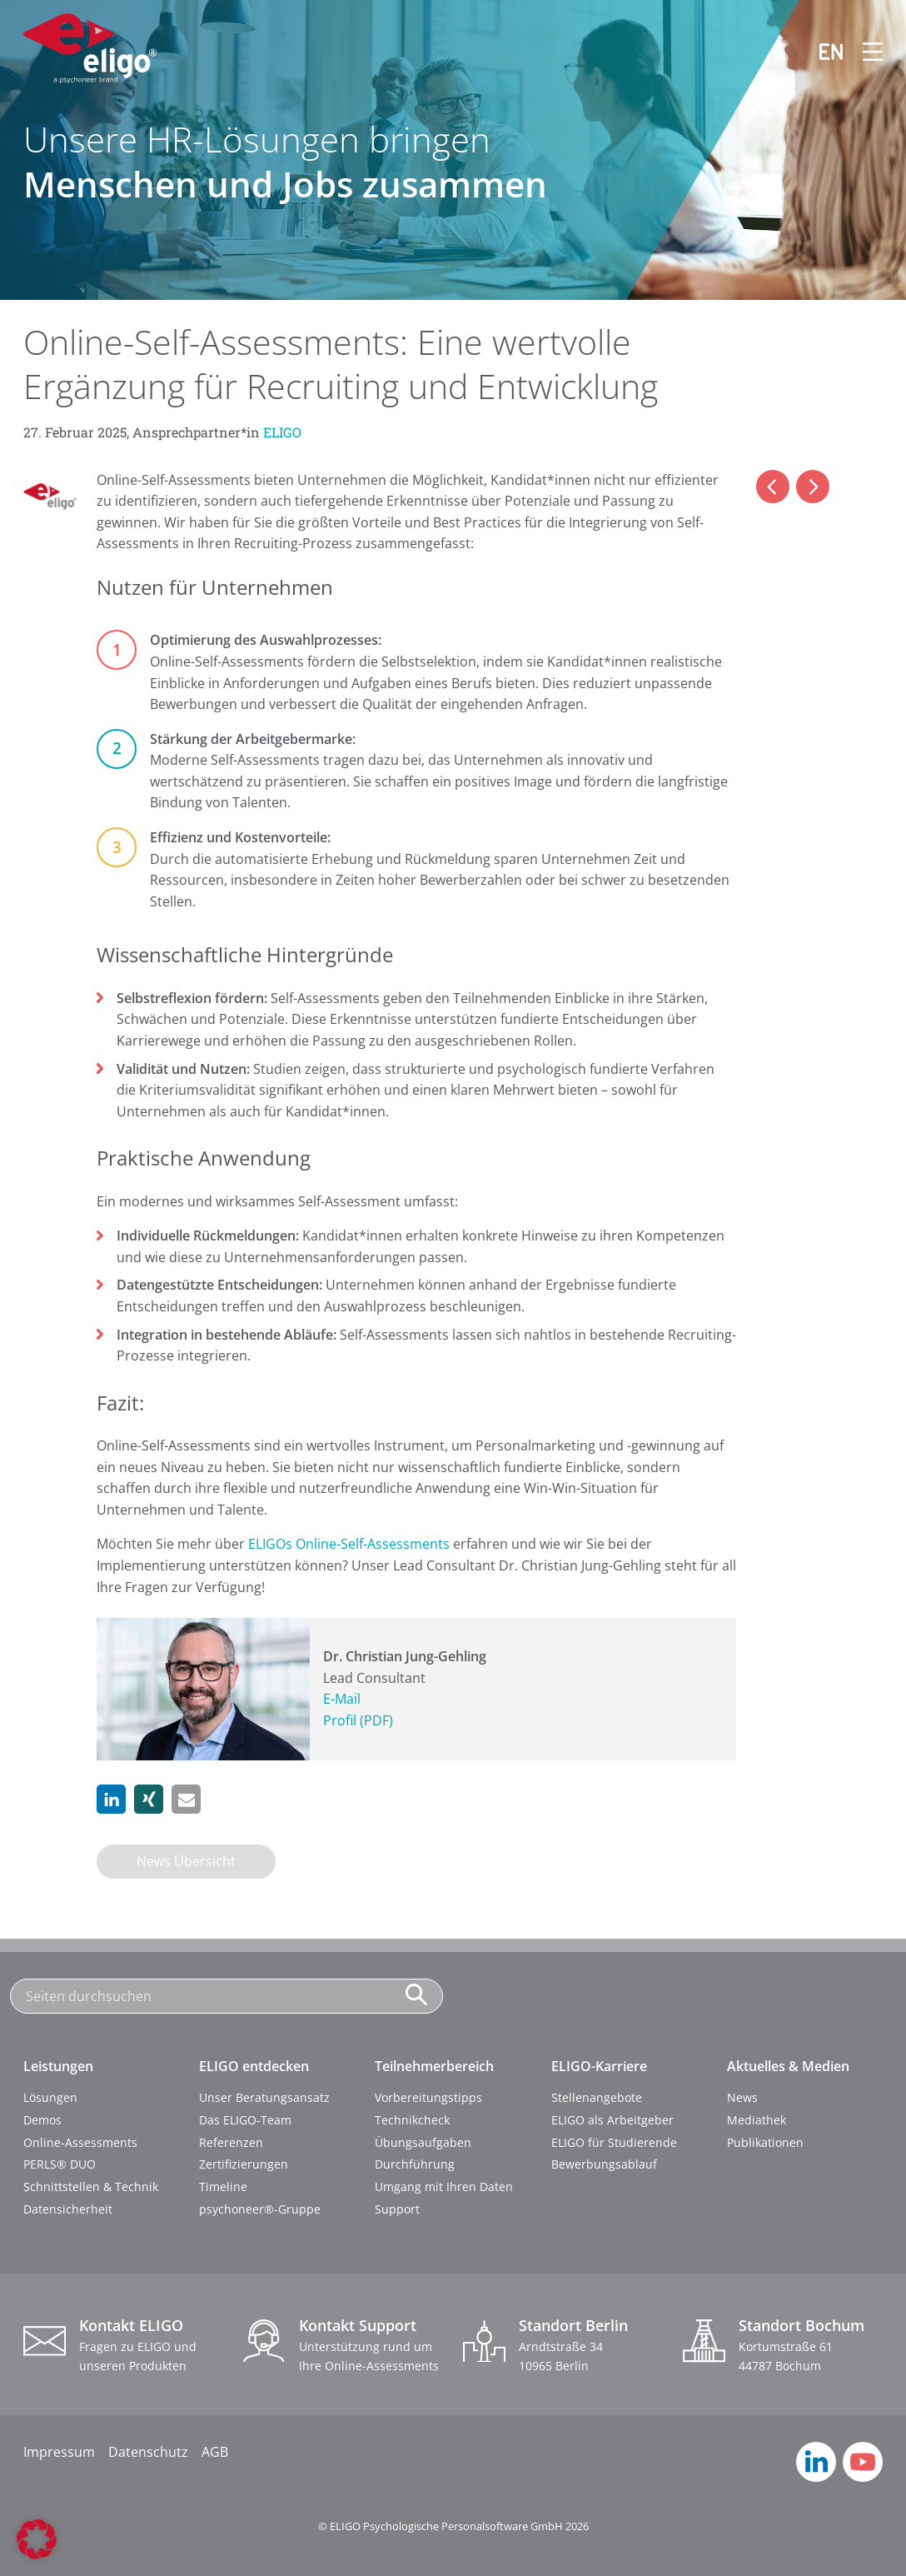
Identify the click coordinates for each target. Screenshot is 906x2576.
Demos (42, 2120)
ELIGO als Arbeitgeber (612, 2120)
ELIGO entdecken (254, 2066)
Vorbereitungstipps (428, 2097)
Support (397, 2209)
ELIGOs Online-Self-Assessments (349, 1544)
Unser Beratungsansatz (264, 2097)
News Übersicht (186, 1861)
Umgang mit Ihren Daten (444, 2186)
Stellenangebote (596, 2097)
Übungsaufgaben (423, 2142)
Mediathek (756, 2120)
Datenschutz (148, 2452)
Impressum (59, 2452)
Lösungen (50, 2097)
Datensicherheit (67, 2209)
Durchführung (415, 2164)
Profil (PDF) (358, 1720)
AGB (215, 2452)
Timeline (223, 2186)
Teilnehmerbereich (434, 2066)
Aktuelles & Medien (788, 2066)
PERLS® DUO (59, 2164)
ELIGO (282, 432)
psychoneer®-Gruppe (260, 2209)
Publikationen (765, 2142)
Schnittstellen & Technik (90, 2186)
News (742, 2097)
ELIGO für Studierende (614, 2142)
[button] (111, 1799)
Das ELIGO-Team (245, 2120)
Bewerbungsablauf (604, 2164)
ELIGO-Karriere (599, 2066)
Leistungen (58, 2066)
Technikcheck (412, 2120)
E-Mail (342, 1699)
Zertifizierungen (243, 2164)
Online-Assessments (80, 2142)
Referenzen (231, 2142)
